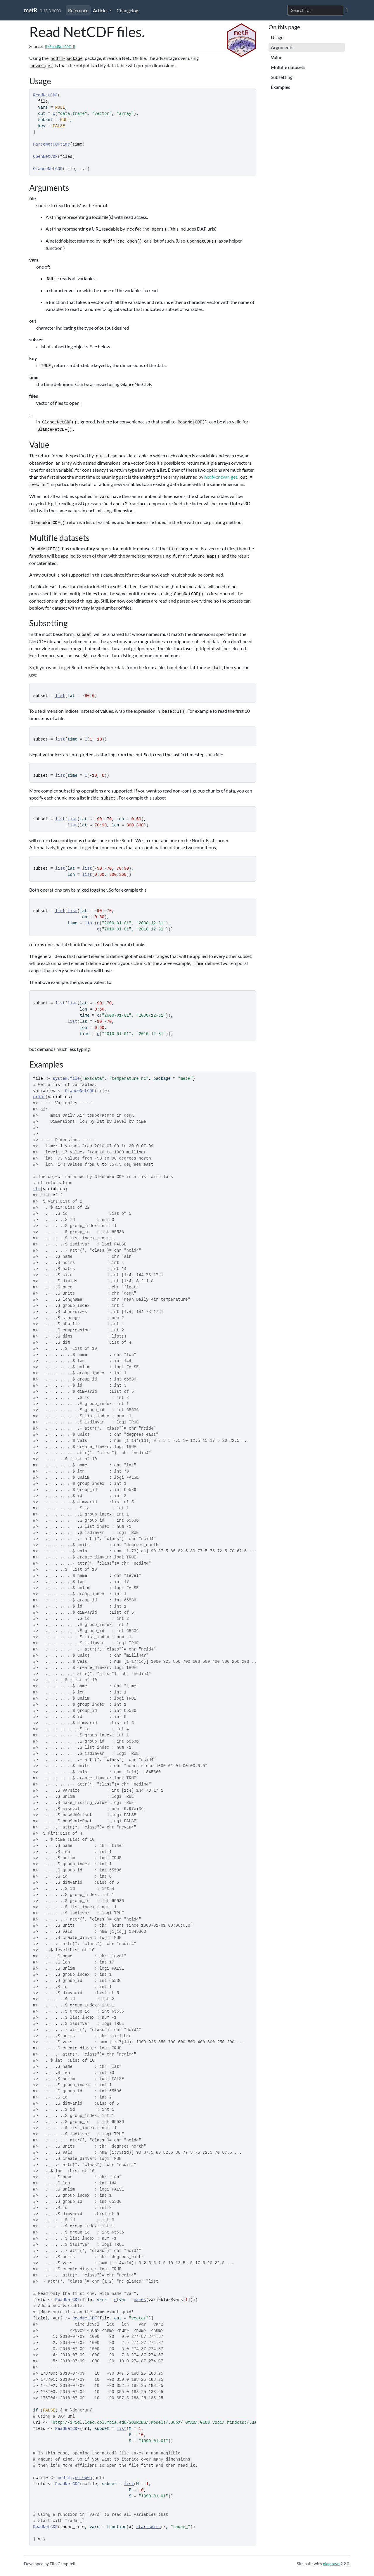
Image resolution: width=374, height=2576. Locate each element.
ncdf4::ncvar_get (220, 477)
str (36, 1189)
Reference (78, 10)
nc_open (83, 2477)
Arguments (282, 47)
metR (30, 9)
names (140, 2300)
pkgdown (331, 2563)
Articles (100, 10)
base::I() (173, 711)
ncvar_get (41, 66)
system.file (66, 1078)
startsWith (148, 2527)
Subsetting (281, 77)
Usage (277, 37)
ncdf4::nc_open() (146, 229)
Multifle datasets (288, 67)
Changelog (127, 10)
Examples (280, 87)
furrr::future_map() (196, 556)
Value (276, 57)
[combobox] (315, 10)
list (60, 695)
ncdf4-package (66, 58)
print (39, 1097)
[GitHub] (346, 10)
